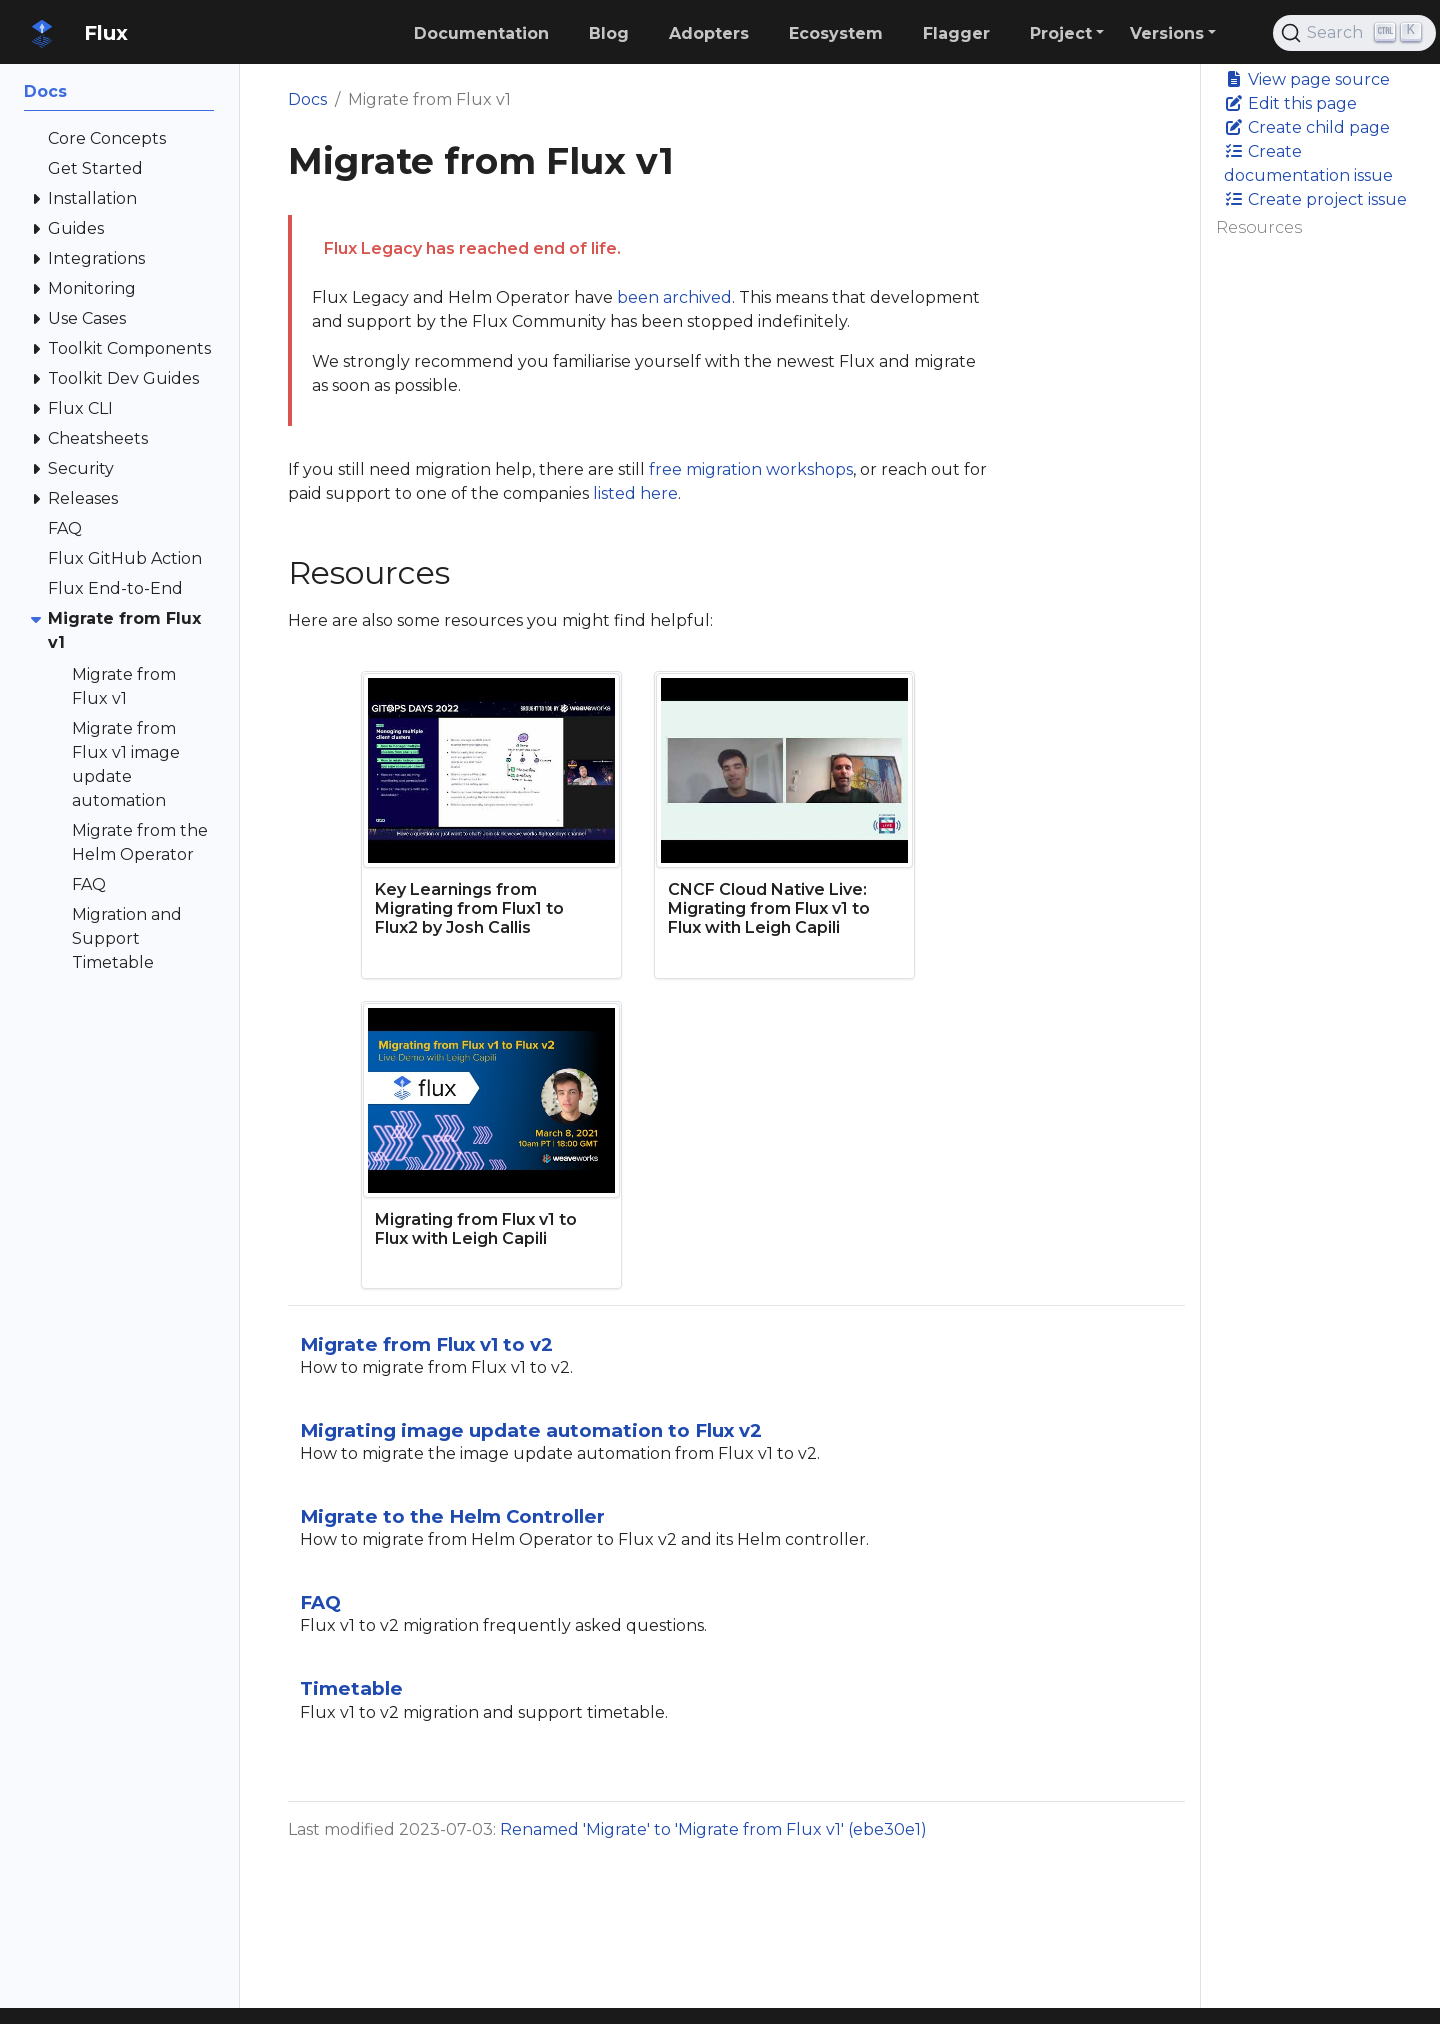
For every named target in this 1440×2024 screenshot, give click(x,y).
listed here (635, 493)
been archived (674, 297)
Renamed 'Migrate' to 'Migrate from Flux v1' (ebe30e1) (713, 1829)
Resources (1259, 227)
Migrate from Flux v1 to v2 (426, 1344)
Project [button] (1061, 33)
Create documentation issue (1308, 163)
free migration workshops (751, 469)
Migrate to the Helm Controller (452, 1516)
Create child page (1307, 127)
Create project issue (1315, 199)
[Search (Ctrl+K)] (1354, 33)
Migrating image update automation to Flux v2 (531, 1430)
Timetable (351, 1688)
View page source (1307, 79)
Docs (307, 99)
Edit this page (1290, 103)
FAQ (320, 1602)
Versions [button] (1167, 33)
